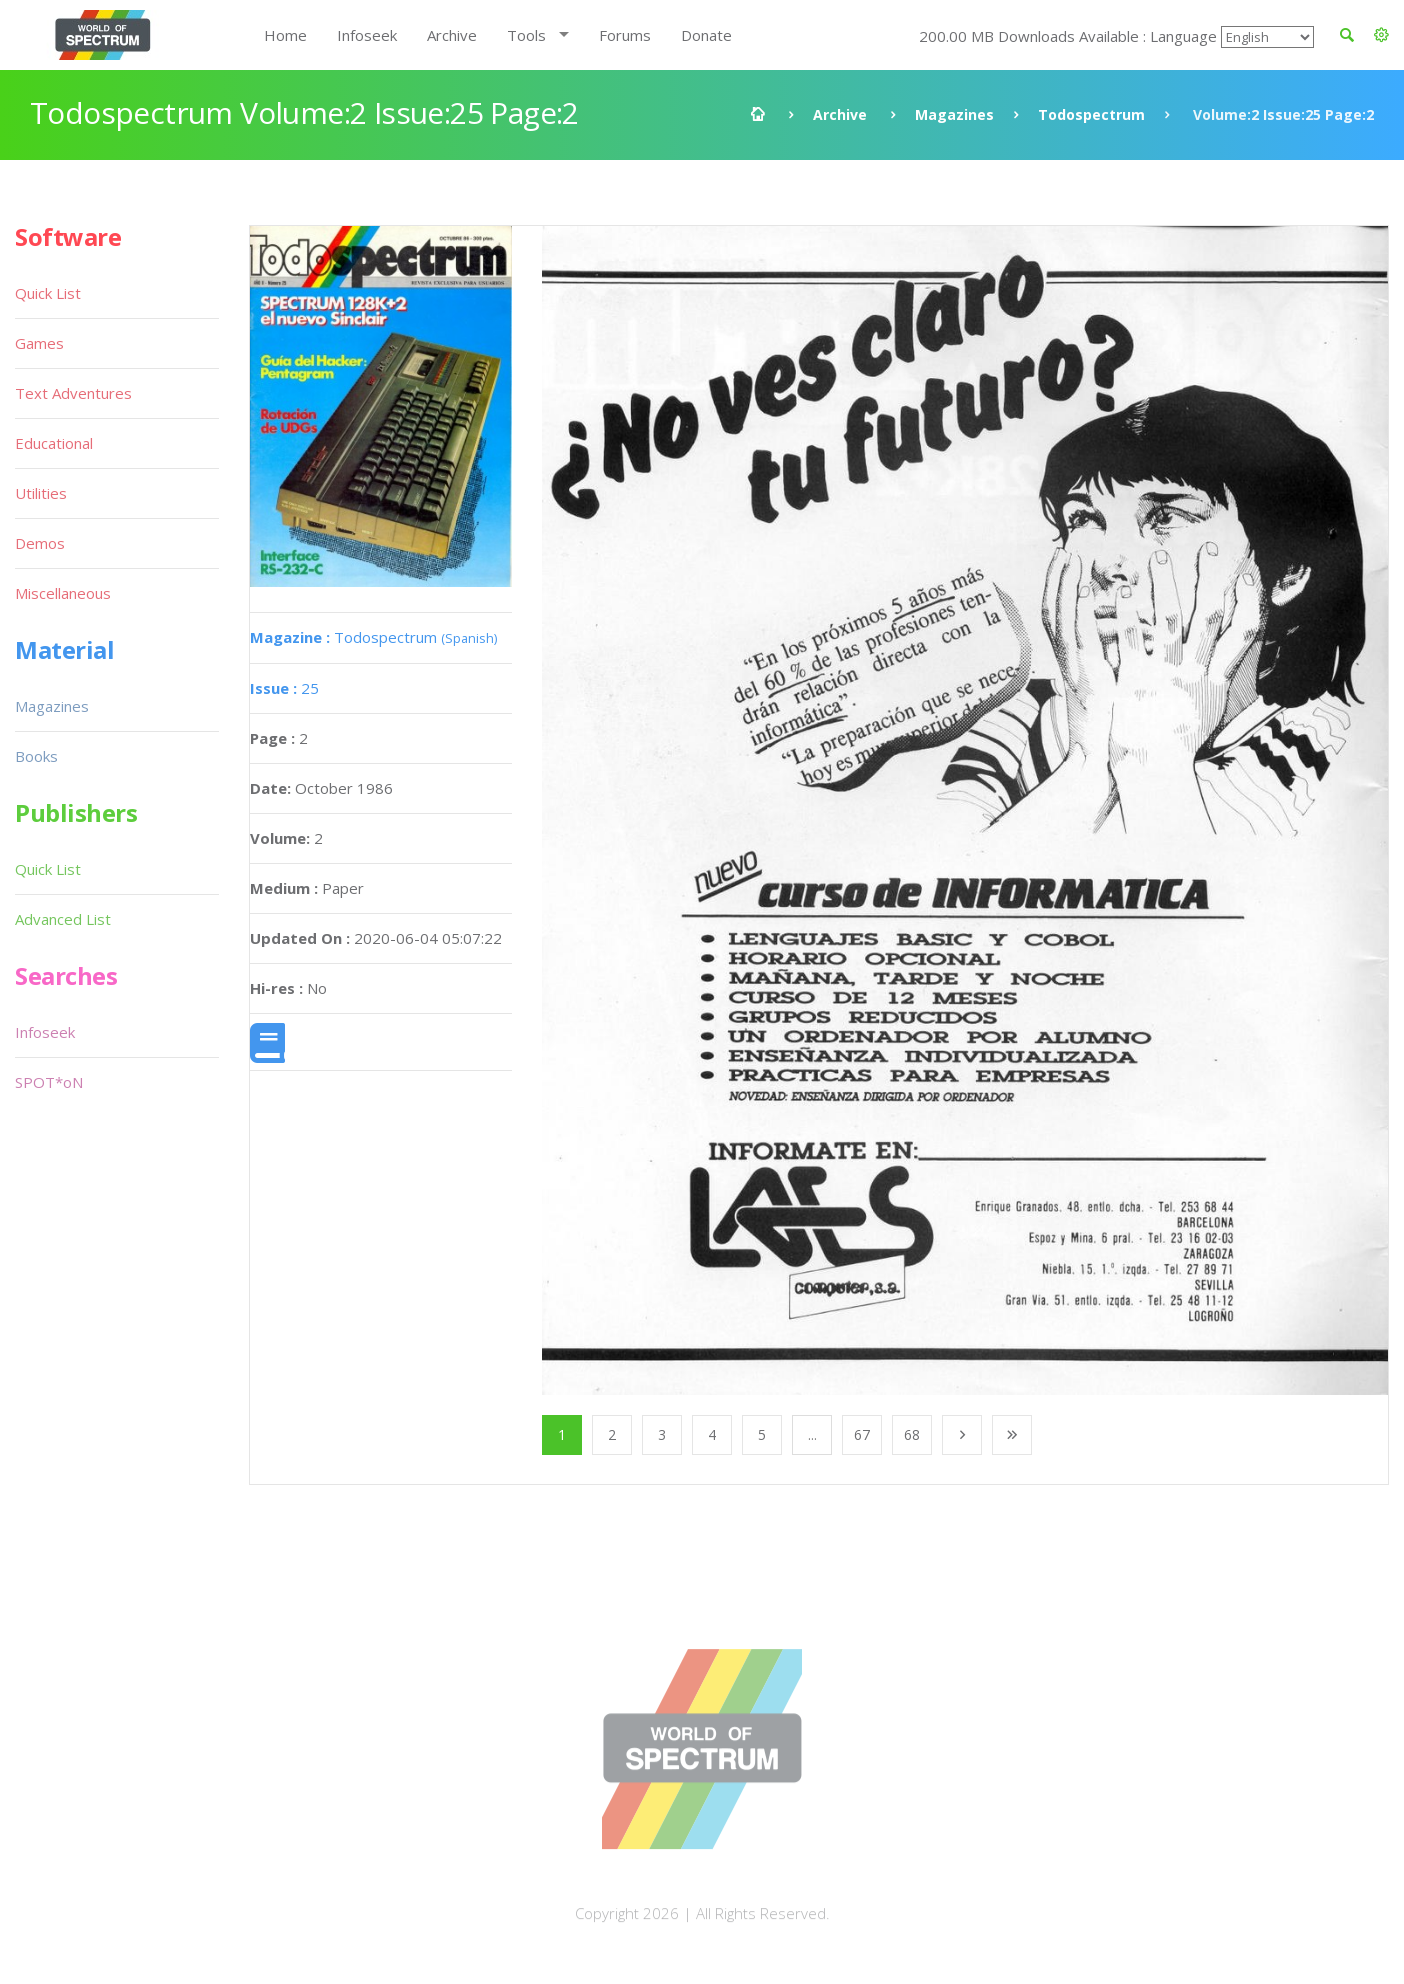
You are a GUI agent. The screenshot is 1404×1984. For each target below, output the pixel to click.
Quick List (48, 293)
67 (862, 1434)
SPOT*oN (49, 1082)
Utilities (41, 493)
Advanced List (63, 919)
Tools (526, 35)
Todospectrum (1091, 114)
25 (284, 688)
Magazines (954, 114)
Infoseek (367, 35)
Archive (452, 35)
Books (36, 756)
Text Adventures (73, 393)
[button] (1381, 35)
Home (285, 35)
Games (39, 343)
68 (912, 1434)
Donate (706, 35)
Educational (54, 443)
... (812, 1434)
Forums (625, 35)
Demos (40, 543)
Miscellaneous (63, 593)
